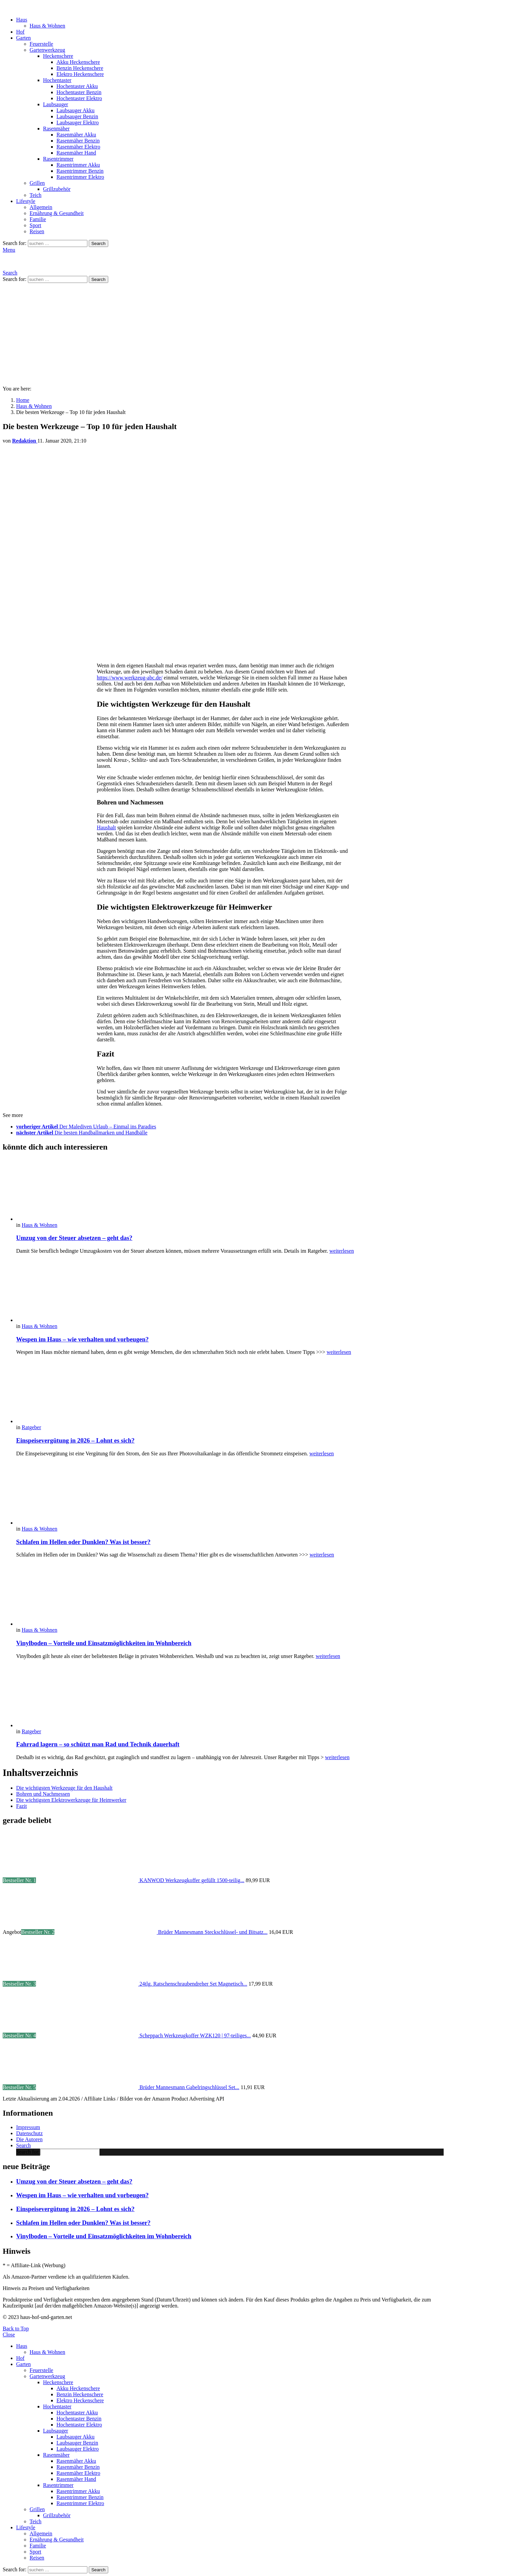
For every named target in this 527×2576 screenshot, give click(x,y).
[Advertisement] (263, 333)
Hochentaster (57, 80)
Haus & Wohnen (47, 26)
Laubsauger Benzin (77, 116)
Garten (23, 38)
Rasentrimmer (58, 159)
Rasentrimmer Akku (78, 165)
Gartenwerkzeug (47, 50)
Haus (21, 20)
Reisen (37, 231)
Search (98, 243)
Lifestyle (25, 201)
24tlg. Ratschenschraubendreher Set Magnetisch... (193, 1984)
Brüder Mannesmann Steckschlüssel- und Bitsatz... (213, 1932)
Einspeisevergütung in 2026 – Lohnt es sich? (75, 1440)
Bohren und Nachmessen (43, 1794)
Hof (20, 32)
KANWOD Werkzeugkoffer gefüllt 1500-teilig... (191, 1880)
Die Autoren (29, 2139)
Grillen (37, 183)
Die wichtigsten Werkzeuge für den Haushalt (64, 1788)
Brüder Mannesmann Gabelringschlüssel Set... (189, 2087)
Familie (38, 219)
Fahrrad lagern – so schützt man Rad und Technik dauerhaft (97, 1744)
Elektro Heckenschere (80, 74)
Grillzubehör (57, 189)
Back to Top (16, 2328)
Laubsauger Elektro (77, 122)
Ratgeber (31, 1427)
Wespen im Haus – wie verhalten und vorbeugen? (82, 1339)
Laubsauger (55, 104)
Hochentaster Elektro (79, 98)
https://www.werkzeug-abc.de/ (129, 677)
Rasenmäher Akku (76, 134)
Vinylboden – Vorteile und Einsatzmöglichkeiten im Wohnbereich (103, 1643)
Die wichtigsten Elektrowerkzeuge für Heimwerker (71, 1800)
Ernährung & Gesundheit (57, 213)
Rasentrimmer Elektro (80, 177)
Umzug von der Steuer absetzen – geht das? (74, 1237)
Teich (35, 195)
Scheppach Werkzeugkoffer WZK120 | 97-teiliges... (195, 2035)
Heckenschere (58, 56)
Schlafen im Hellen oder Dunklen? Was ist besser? (83, 1541)
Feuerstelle (41, 44)
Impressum (28, 2127)
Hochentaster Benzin (79, 92)
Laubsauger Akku (75, 110)
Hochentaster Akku (77, 86)
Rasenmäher (56, 128)
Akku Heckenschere (78, 62)
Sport (35, 225)
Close (9, 2334)
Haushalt (106, 827)
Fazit (21, 1806)
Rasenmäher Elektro (78, 147)
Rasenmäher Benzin (77, 140)
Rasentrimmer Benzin (80, 171)
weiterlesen (341, 1251)
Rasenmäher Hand (76, 153)
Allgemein (41, 207)
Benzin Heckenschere (79, 68)
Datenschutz (29, 2133)
